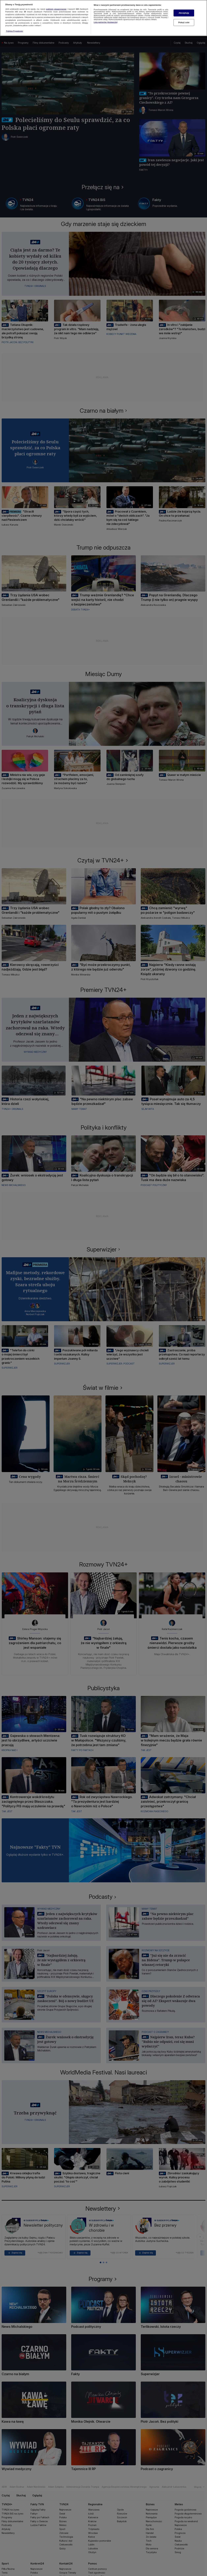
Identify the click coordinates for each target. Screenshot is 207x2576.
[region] (103, 18)
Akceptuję (184, 13)
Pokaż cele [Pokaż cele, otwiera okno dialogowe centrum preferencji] (184, 22)
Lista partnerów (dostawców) (106, 22)
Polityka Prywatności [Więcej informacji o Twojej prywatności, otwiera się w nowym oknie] (14, 31)
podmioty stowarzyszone (56, 9)
